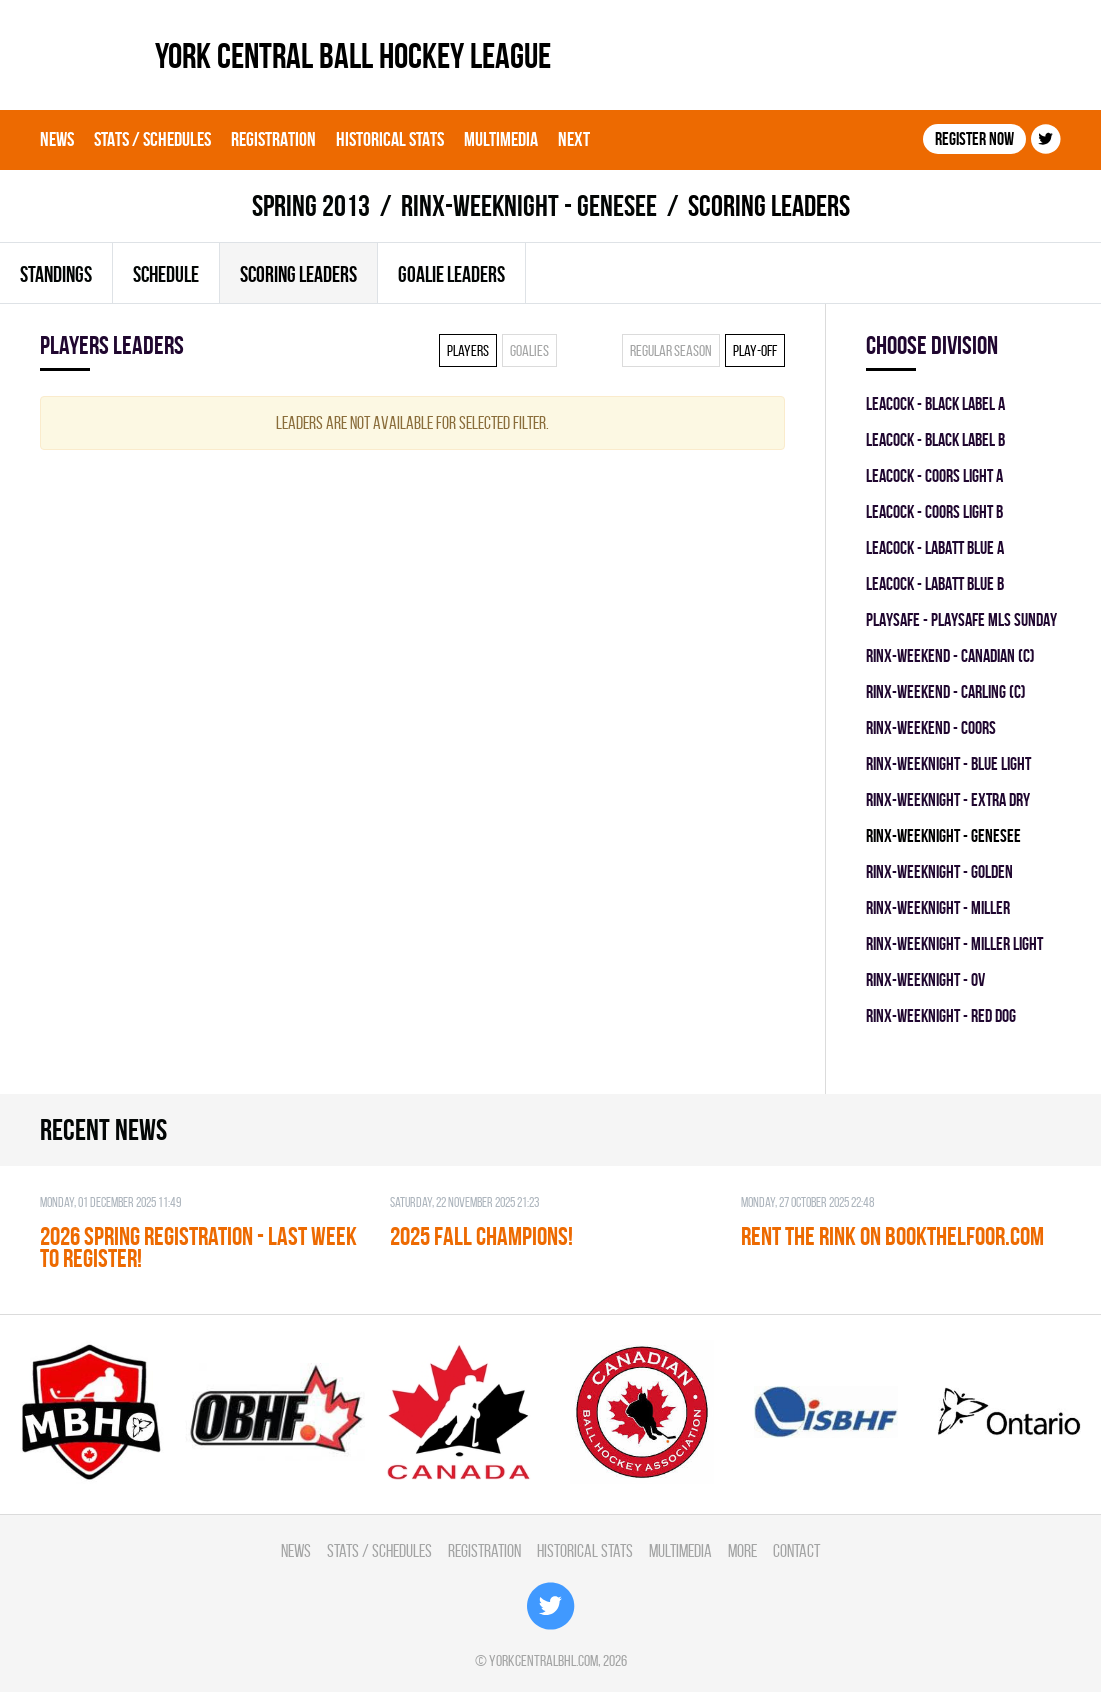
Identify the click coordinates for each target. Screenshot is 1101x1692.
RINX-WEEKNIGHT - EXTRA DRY (948, 799)
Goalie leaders (451, 274)
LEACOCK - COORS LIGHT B (934, 511)
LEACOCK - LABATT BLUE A (935, 547)
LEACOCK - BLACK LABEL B (935, 439)
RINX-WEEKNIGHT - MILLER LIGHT (954, 943)
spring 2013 (311, 205)
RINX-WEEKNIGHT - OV (925, 979)
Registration (273, 139)
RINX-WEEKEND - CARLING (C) (946, 691)
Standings (56, 274)
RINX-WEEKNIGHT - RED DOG (941, 1015)
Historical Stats (390, 139)
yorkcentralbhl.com (543, 1660)
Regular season (671, 350)
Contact (796, 1550)
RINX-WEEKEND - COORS (931, 727)
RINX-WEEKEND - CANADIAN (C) (950, 655)
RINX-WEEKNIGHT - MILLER (938, 907)
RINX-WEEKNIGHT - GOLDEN (939, 871)
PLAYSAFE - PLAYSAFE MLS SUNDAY (961, 619)
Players (468, 350)
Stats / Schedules (152, 139)
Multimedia (501, 139)
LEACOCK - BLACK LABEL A (935, 403)
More (742, 1550)
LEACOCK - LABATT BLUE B (935, 583)
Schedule (166, 274)
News (57, 139)
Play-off (755, 350)
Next (574, 139)
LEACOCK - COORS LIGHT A (934, 475)
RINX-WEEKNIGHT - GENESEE (529, 205)
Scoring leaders (298, 274)
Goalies (529, 350)
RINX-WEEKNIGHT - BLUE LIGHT (948, 763)
